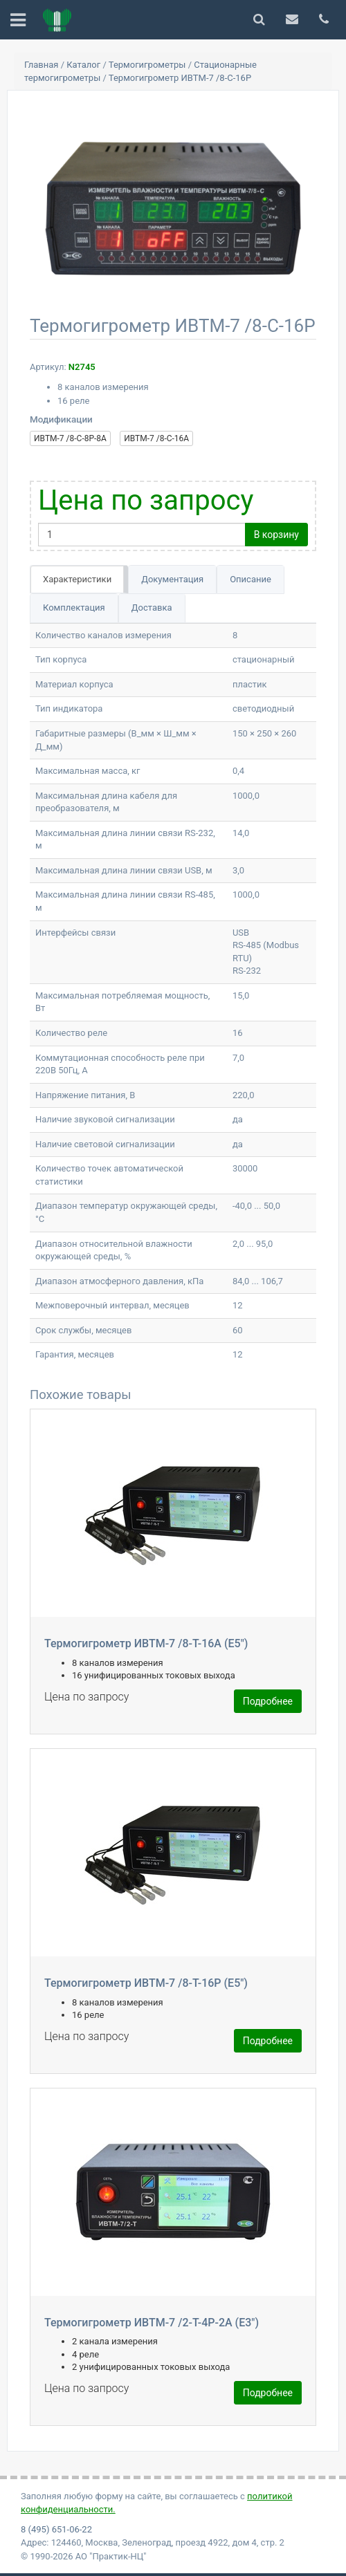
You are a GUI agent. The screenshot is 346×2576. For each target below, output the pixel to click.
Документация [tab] (172, 579)
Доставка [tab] (151, 607)
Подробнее (268, 1701)
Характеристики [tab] (77, 579)
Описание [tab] (250, 579)
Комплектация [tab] (74, 607)
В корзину (276, 534)
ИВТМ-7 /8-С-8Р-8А (70, 438)
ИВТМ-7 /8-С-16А (156, 438)
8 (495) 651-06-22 (56, 2529)
